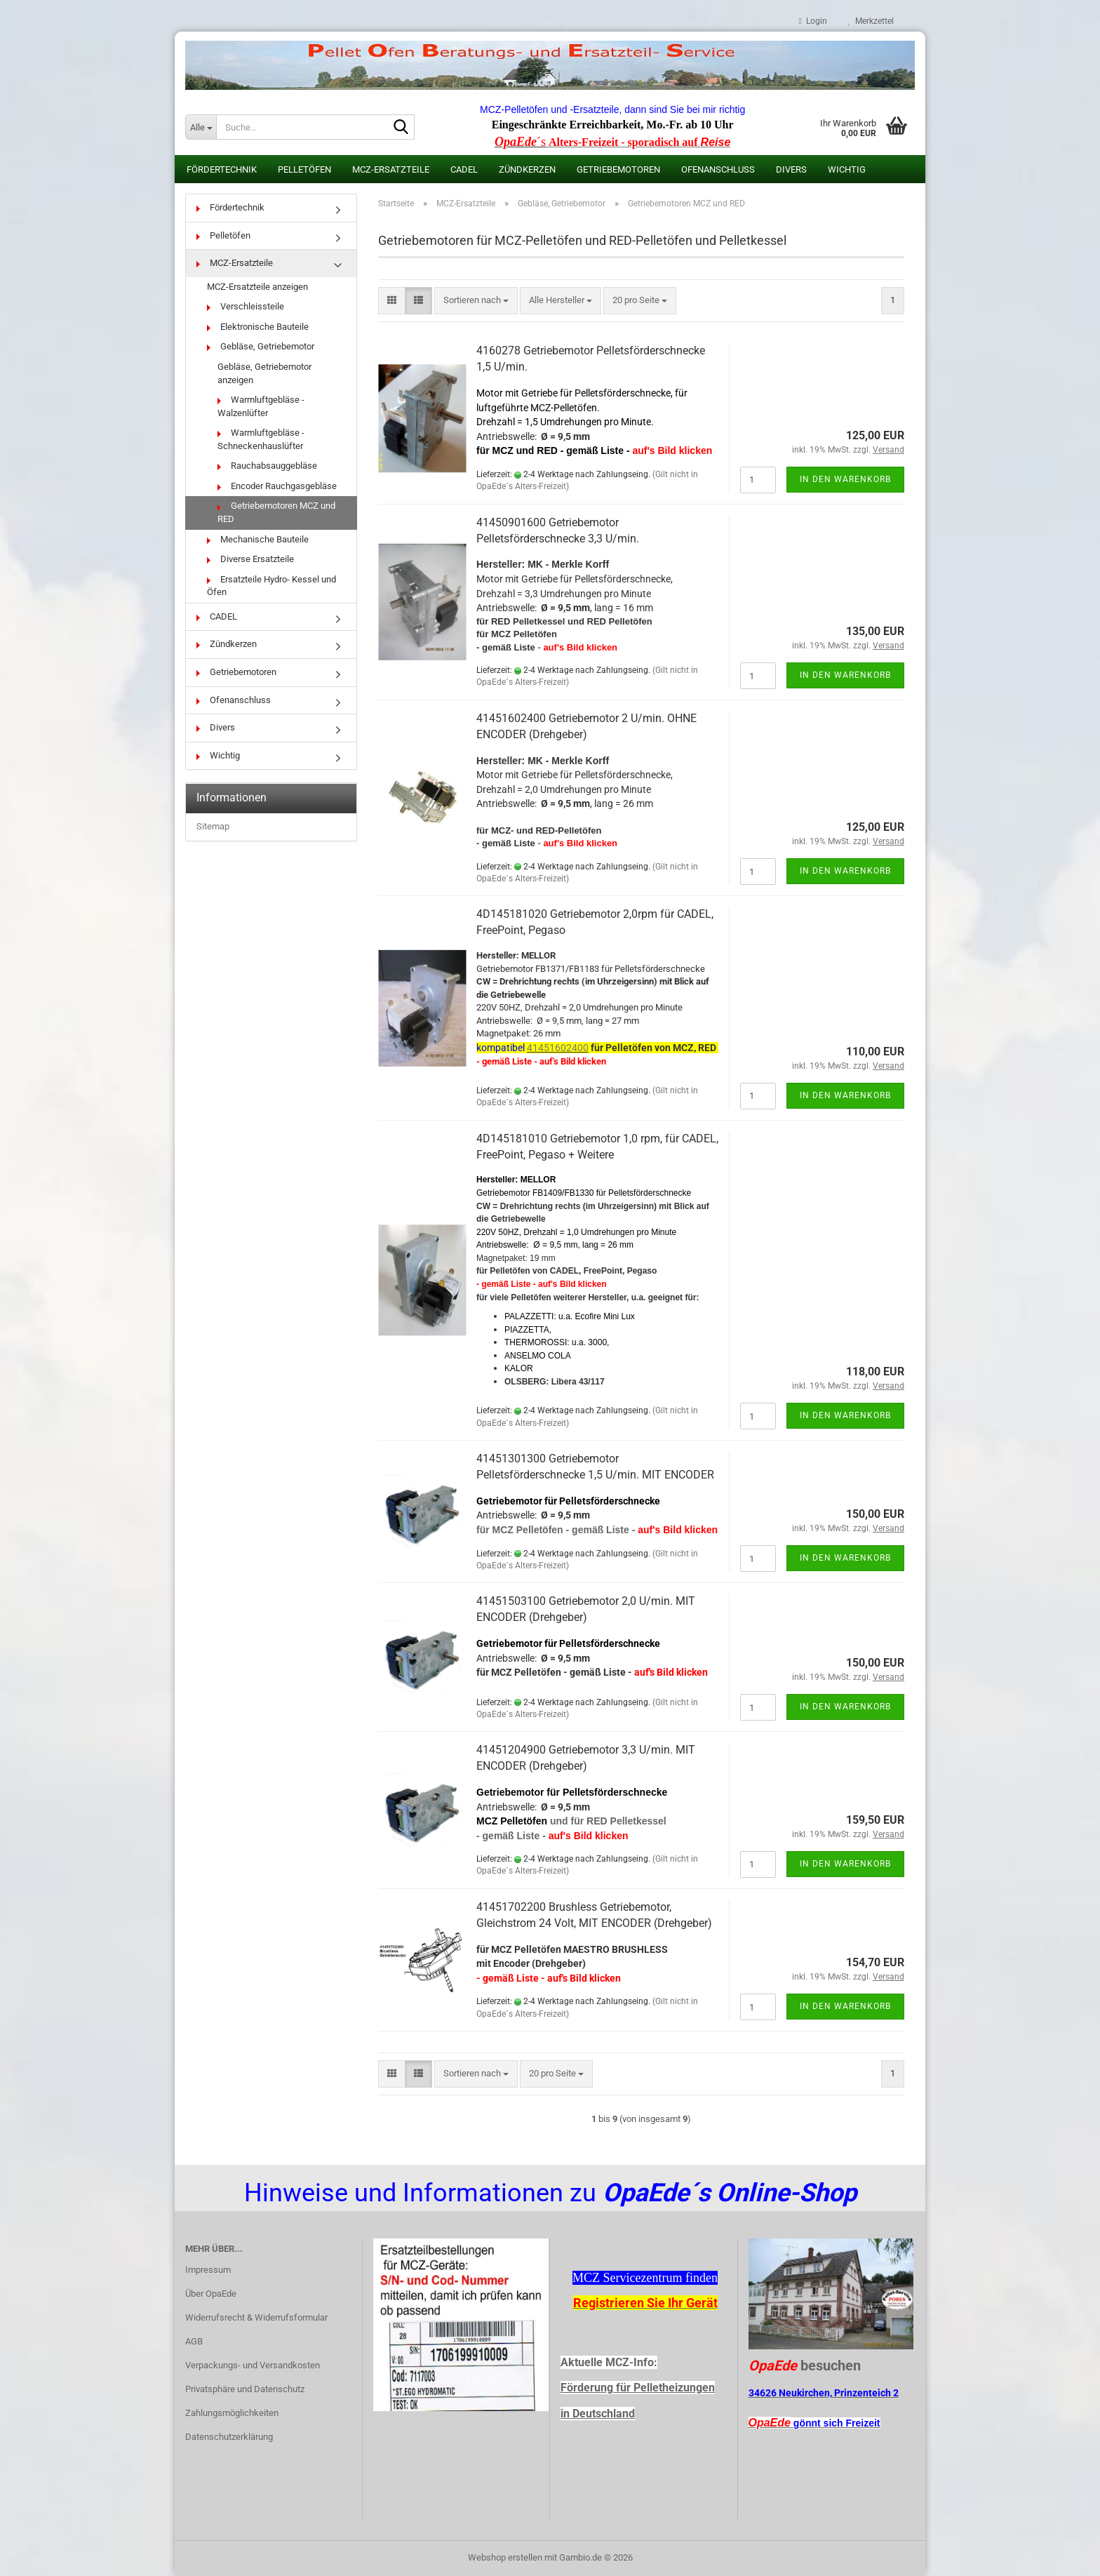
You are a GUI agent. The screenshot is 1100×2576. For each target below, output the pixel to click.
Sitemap (212, 826)
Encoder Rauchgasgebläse (277, 486)
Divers (791, 169)
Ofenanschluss (718, 169)
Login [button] (813, 21)
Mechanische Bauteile (258, 539)
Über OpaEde (210, 2293)
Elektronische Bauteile (258, 326)
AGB (194, 2341)
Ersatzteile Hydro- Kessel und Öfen (271, 586)
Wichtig (847, 169)
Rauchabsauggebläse (267, 465)
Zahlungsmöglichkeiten (232, 2413)
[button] (391, 300)
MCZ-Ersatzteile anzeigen (257, 286)
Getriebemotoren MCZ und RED (276, 512)
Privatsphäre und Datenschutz (244, 2389)
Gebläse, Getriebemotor (260, 346)
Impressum (208, 2269)
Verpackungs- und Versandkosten (252, 2365)
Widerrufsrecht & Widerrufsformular (256, 2317)
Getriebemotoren (618, 169)
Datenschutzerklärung (229, 2436)
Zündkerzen (527, 169)
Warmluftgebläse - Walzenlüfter (260, 406)
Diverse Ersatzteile (250, 559)
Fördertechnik (222, 169)
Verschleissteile (245, 306)
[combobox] (476, 300)
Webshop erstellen (505, 2557)
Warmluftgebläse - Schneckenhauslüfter (260, 439)
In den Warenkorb (845, 479)
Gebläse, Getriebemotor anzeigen (264, 373)
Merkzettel (871, 21)
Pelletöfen (304, 169)
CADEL (464, 169)
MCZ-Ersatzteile (390, 169)
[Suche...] (200, 127)
